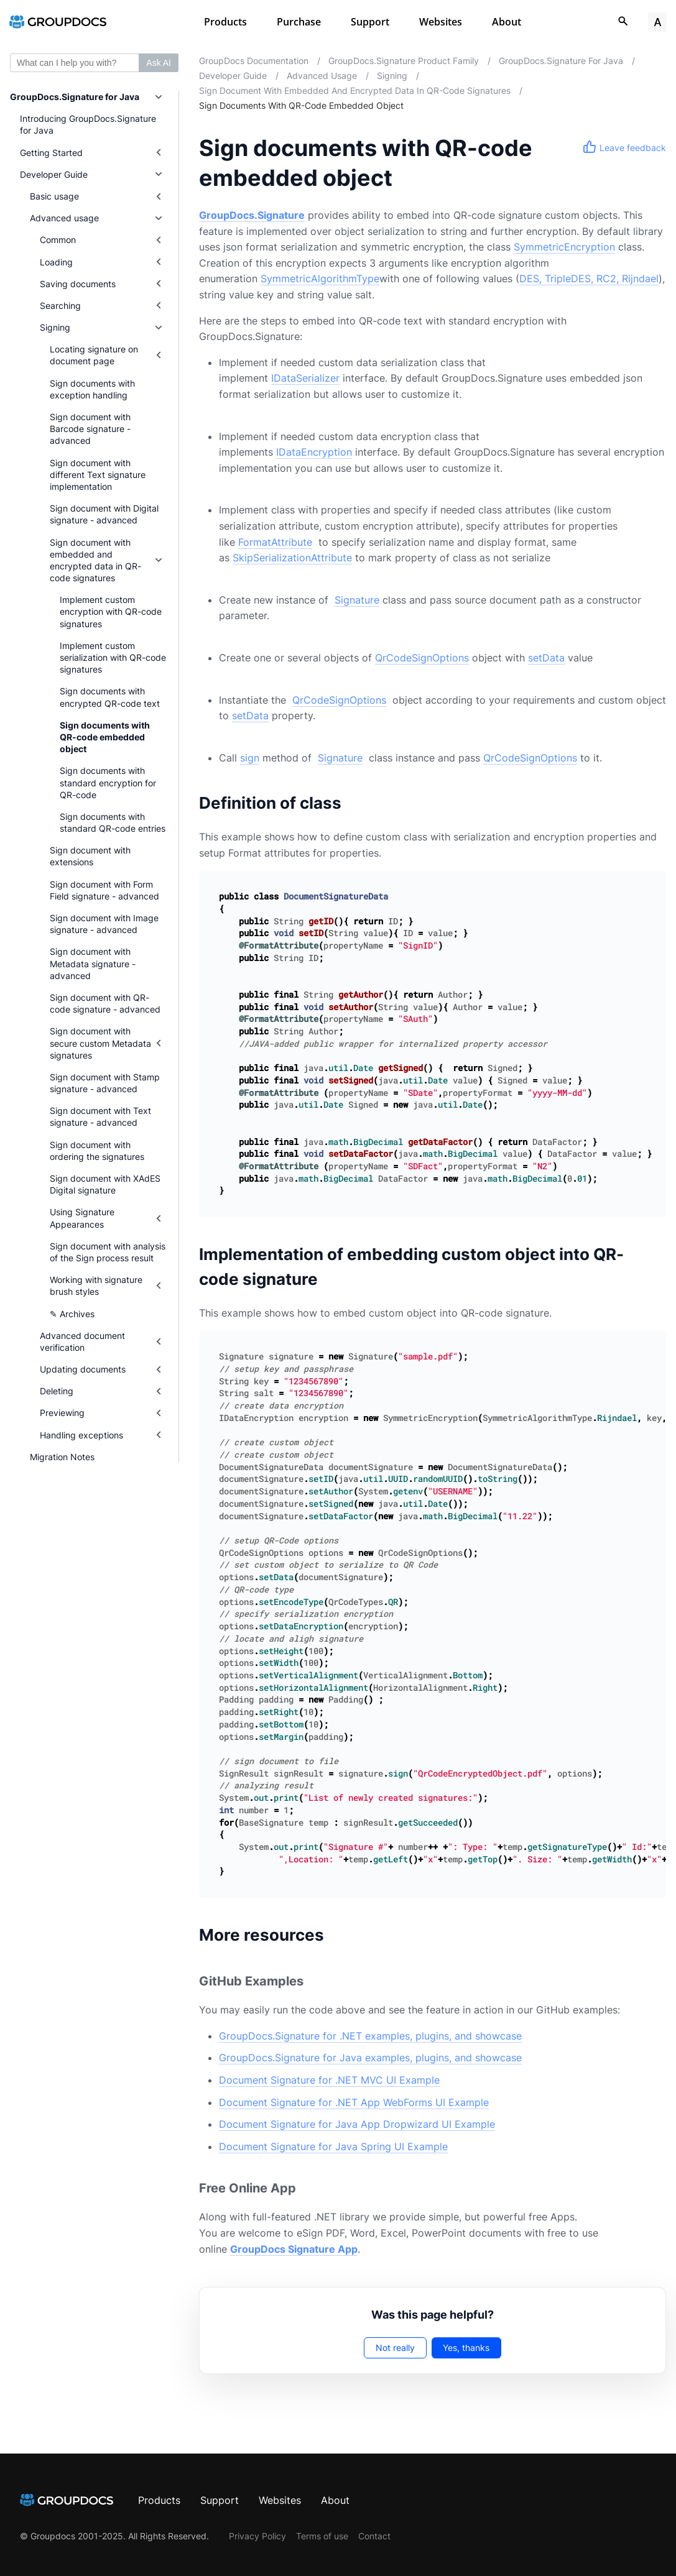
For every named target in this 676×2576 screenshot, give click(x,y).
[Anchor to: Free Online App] (314, 2188)
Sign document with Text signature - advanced (100, 1116)
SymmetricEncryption (564, 247)
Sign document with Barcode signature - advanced (90, 429)
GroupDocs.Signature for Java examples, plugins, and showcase (370, 2057)
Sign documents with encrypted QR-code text (110, 697)
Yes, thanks (466, 2347)
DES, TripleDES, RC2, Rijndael (589, 278)
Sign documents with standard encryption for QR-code (108, 782)
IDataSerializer (305, 378)
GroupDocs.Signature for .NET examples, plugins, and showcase (370, 2036)
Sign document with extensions (90, 856)
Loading (56, 262)
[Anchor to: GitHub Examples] (322, 1981)
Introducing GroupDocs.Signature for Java (88, 124)
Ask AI (158, 63)
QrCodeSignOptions (422, 657)
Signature (357, 600)
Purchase (299, 22)
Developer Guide (54, 174)
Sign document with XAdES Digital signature (105, 1184)
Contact (374, 2536)
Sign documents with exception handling (92, 389)
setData (546, 657)
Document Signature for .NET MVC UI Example (329, 2080)
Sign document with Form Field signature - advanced (104, 890)
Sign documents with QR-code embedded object (105, 737)
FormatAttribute (275, 542)
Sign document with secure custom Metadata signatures (100, 1043)
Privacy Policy (257, 2536)
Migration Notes (62, 1456)
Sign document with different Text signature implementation (98, 475)
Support (370, 22)
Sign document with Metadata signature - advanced (93, 963)
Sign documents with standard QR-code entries (112, 822)
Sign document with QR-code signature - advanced (105, 1003)
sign (249, 758)
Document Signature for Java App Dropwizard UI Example (357, 2124)
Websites (440, 22)
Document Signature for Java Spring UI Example (333, 2146)
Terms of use (322, 2536)
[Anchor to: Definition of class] (359, 803)
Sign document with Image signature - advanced (104, 924)
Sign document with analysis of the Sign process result (107, 1252)
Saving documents (78, 283)
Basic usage (54, 196)
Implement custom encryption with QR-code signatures (111, 611)
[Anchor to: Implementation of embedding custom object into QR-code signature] (653, 1267)
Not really (395, 2347)
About (506, 22)
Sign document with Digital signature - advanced (104, 514)
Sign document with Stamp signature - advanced (105, 1083)
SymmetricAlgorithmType (320, 278)
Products (225, 22)
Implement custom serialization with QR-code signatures (113, 657)
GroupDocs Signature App (294, 2249)
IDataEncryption (314, 452)
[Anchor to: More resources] (341, 1935)
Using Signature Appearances (82, 1218)
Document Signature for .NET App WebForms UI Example (354, 2102)
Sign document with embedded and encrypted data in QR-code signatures (95, 560)
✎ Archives (72, 1314)
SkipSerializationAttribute (292, 557)
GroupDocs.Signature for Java (74, 96)
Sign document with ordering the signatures (97, 1150)
